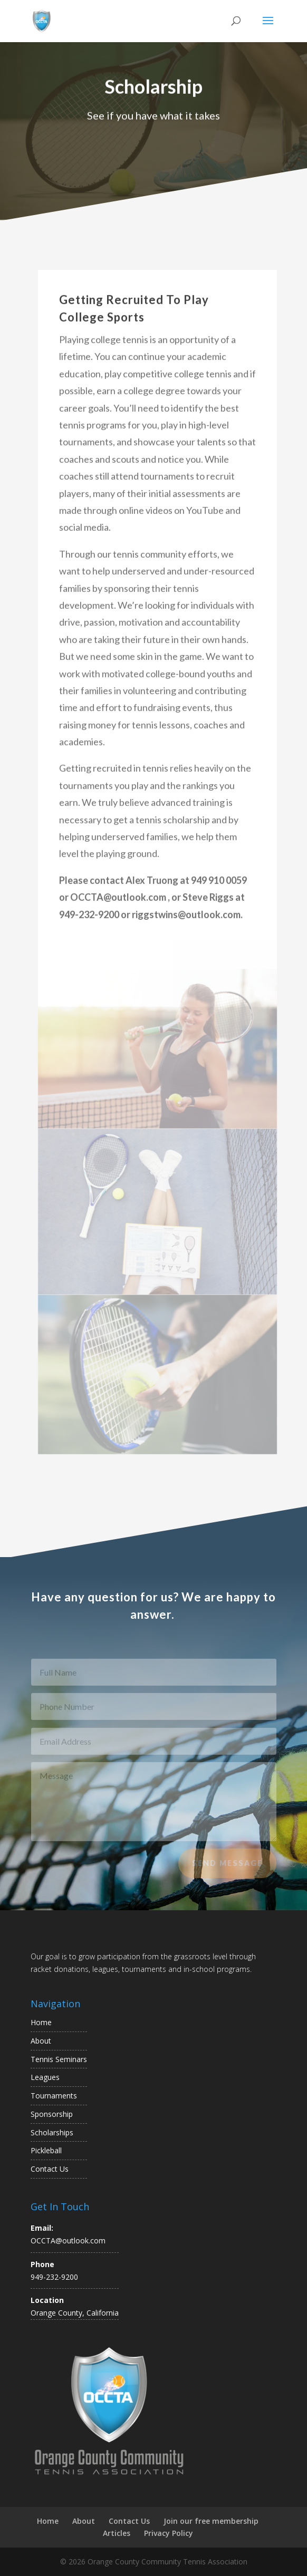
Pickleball (46, 2150)
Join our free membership (211, 2521)
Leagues (45, 2077)
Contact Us (50, 2169)
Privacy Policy (168, 2533)
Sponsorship (52, 2114)
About (41, 2041)
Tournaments (54, 2096)
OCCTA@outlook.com (68, 2240)
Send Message (227, 1868)
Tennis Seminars (59, 2059)
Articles (116, 2533)
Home (41, 2022)
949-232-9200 (54, 2277)
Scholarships (52, 2132)
